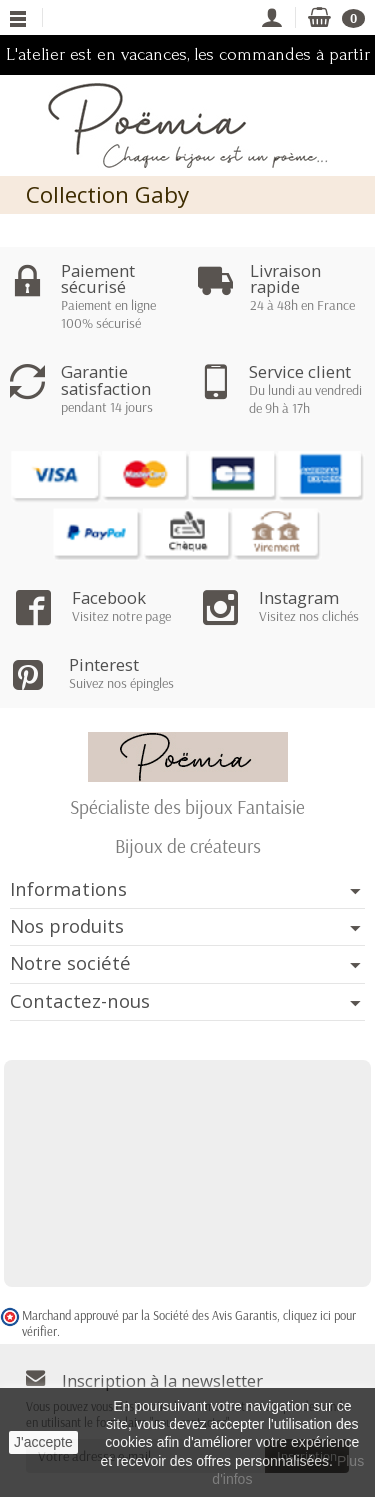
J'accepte (43, 1442)
